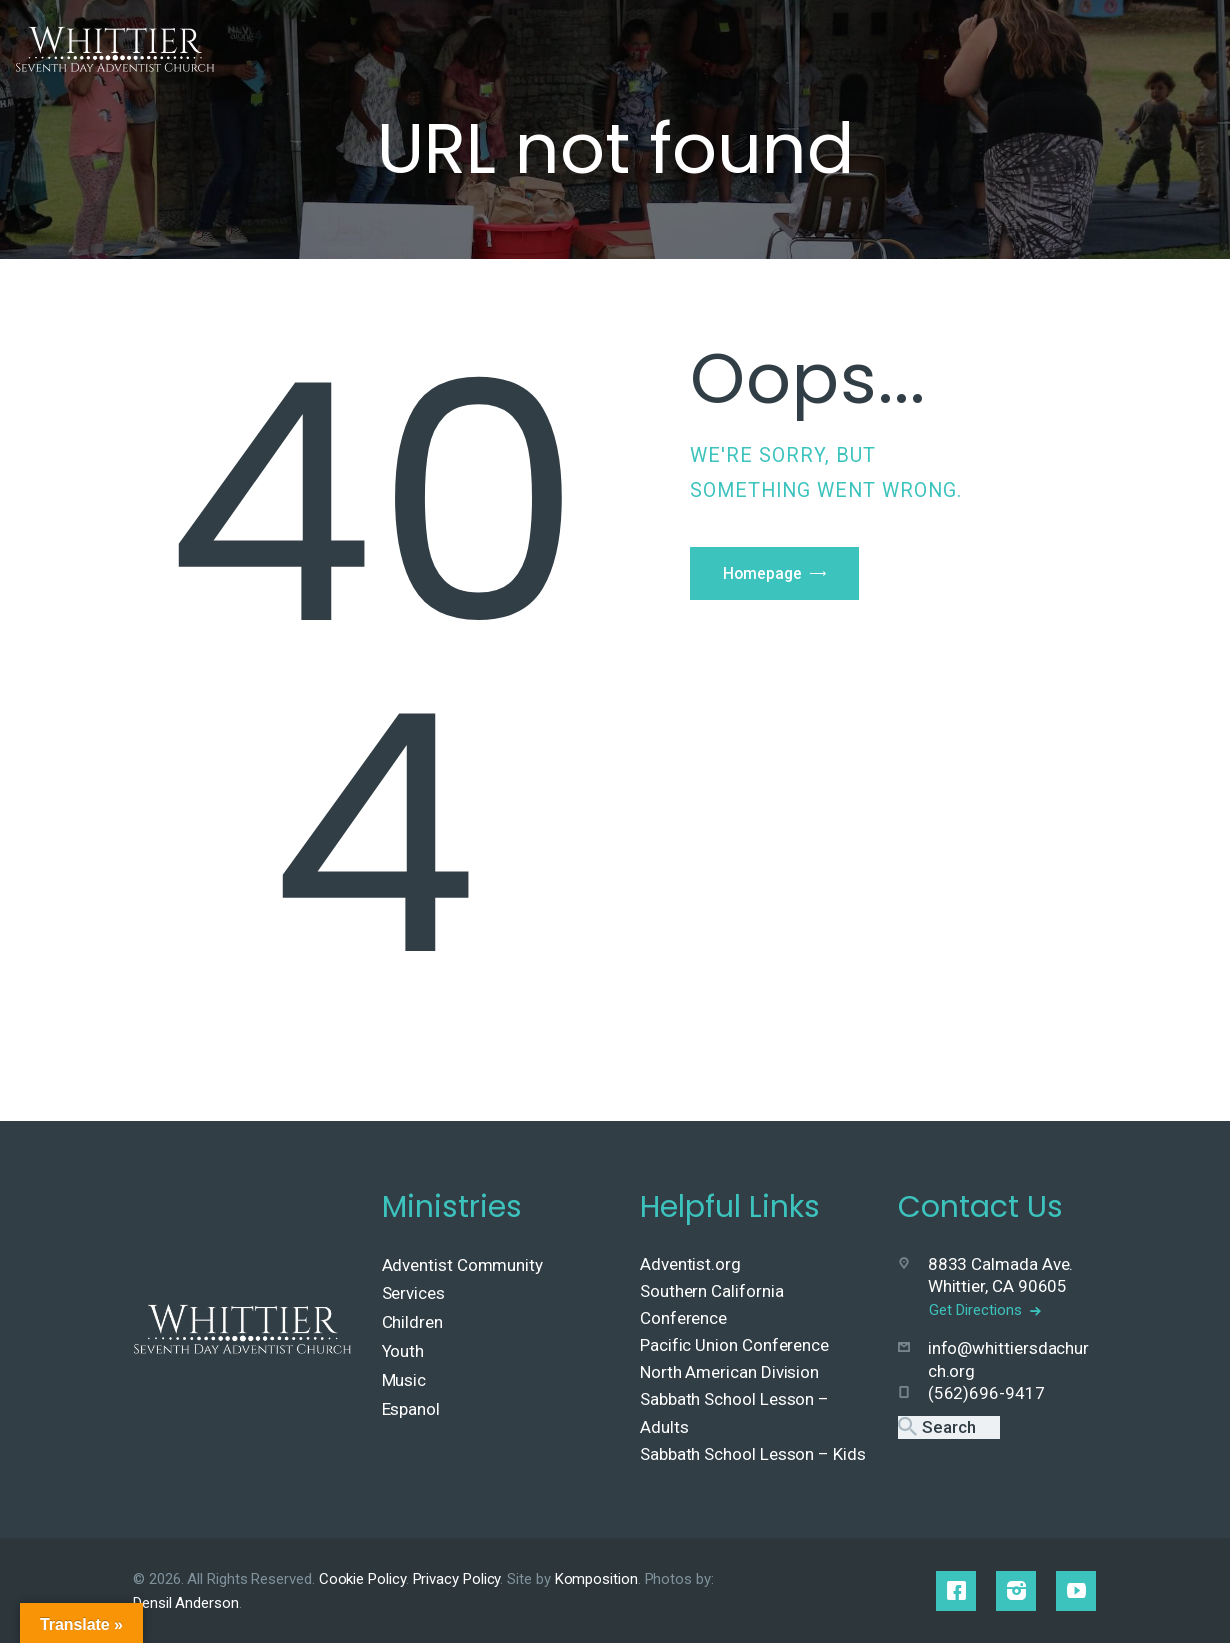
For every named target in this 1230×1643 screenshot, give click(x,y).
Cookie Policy (362, 1579)
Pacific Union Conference (734, 1345)
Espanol (411, 1409)
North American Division (729, 1372)
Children (412, 1322)
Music (404, 1380)
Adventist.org (690, 1264)
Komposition (596, 1579)
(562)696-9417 (986, 1391)
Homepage (765, 575)
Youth (403, 1351)
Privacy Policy (457, 1579)
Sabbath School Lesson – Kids (753, 1454)
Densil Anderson (186, 1603)
